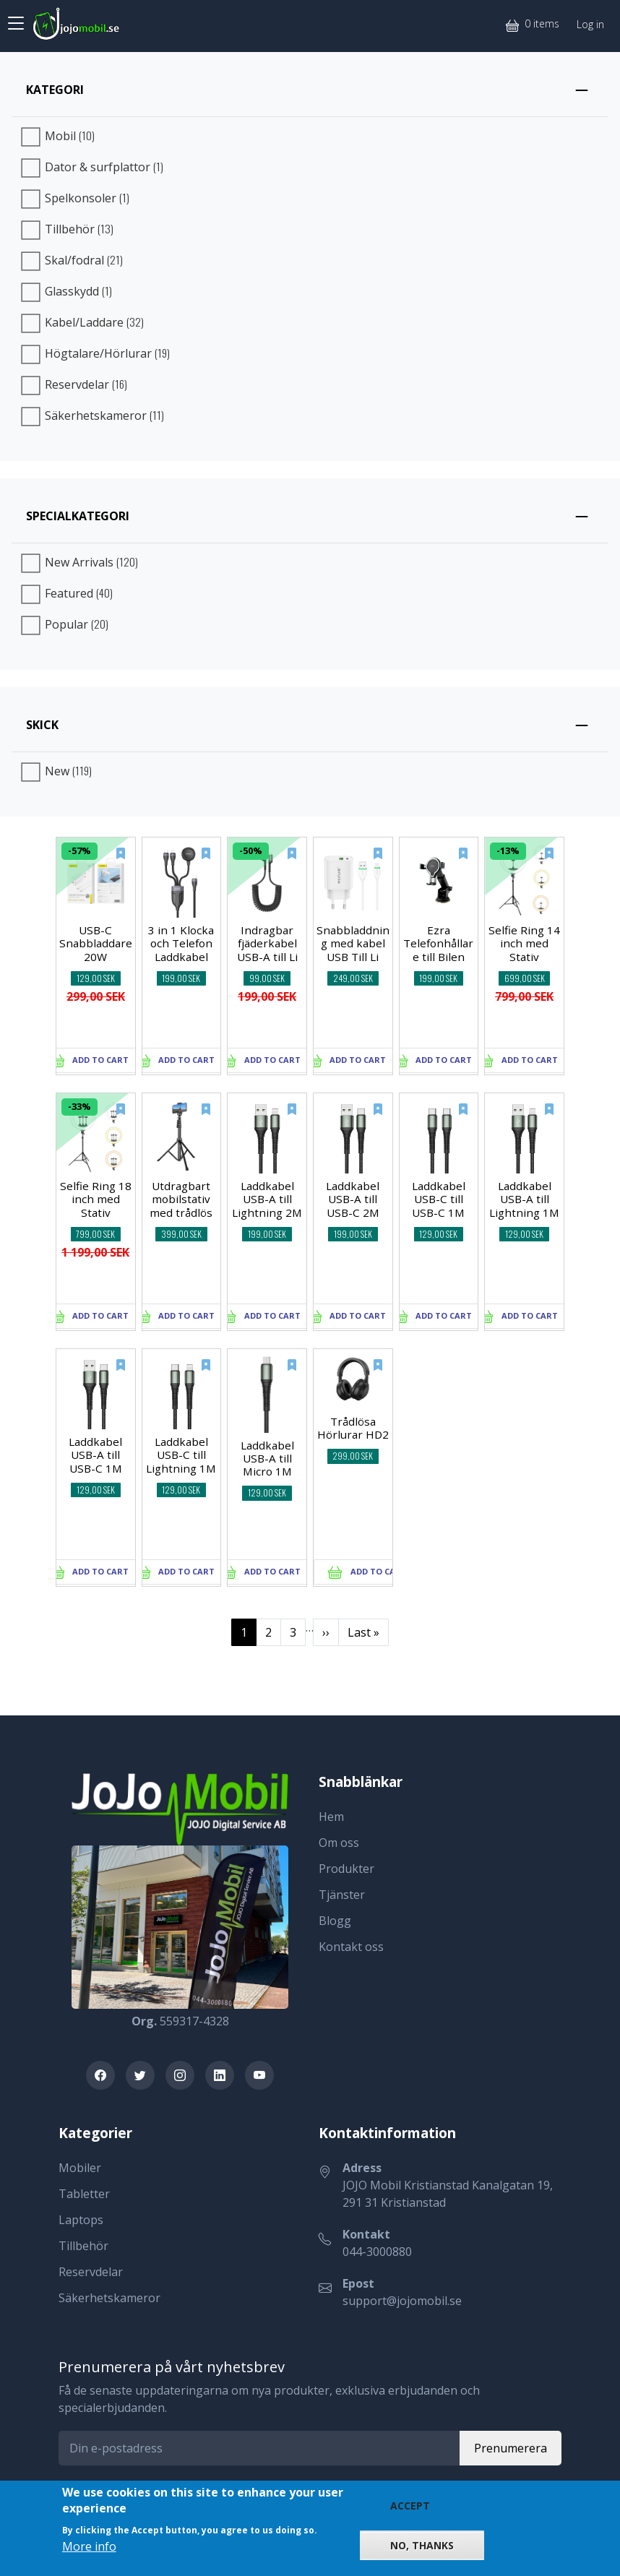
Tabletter (84, 2194)
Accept (410, 2505)
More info (89, 2546)
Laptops (81, 2220)
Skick (42, 725)
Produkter (346, 1869)
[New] (111, 861)
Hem (331, 1817)
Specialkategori (77, 516)
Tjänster (342, 1895)
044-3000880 (377, 2252)
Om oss (339, 1843)
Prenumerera (510, 2448)
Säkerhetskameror (109, 2298)
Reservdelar (91, 2272)
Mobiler (80, 2168)
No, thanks (422, 2545)
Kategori (55, 90)
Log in (590, 24)
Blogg (335, 1921)
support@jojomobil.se (402, 2301)
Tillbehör (83, 2246)
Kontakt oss (351, 1947)
